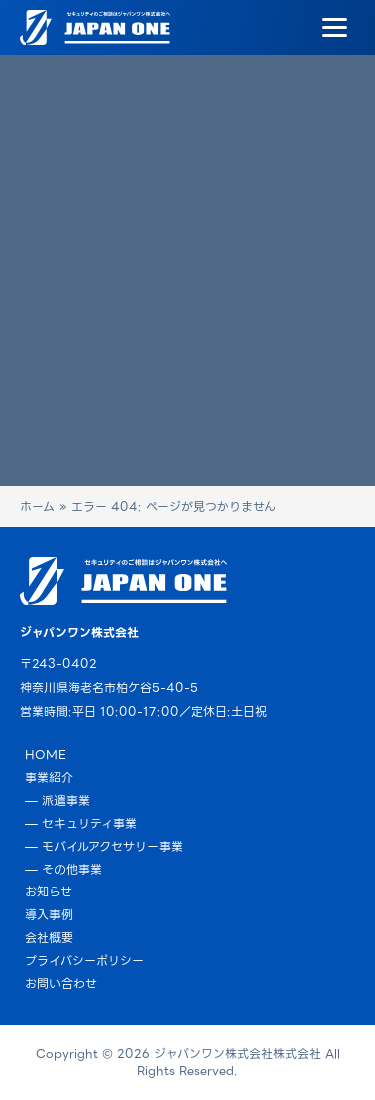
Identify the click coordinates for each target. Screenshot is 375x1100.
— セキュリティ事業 (81, 823)
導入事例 (49, 914)
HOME (45, 754)
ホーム (37, 506)
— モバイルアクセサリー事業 (104, 846)
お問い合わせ (61, 983)
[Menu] (334, 28)
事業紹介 (49, 777)
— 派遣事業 (57, 800)
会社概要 (49, 937)
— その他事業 (63, 869)
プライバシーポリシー (84, 960)
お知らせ (48, 891)
